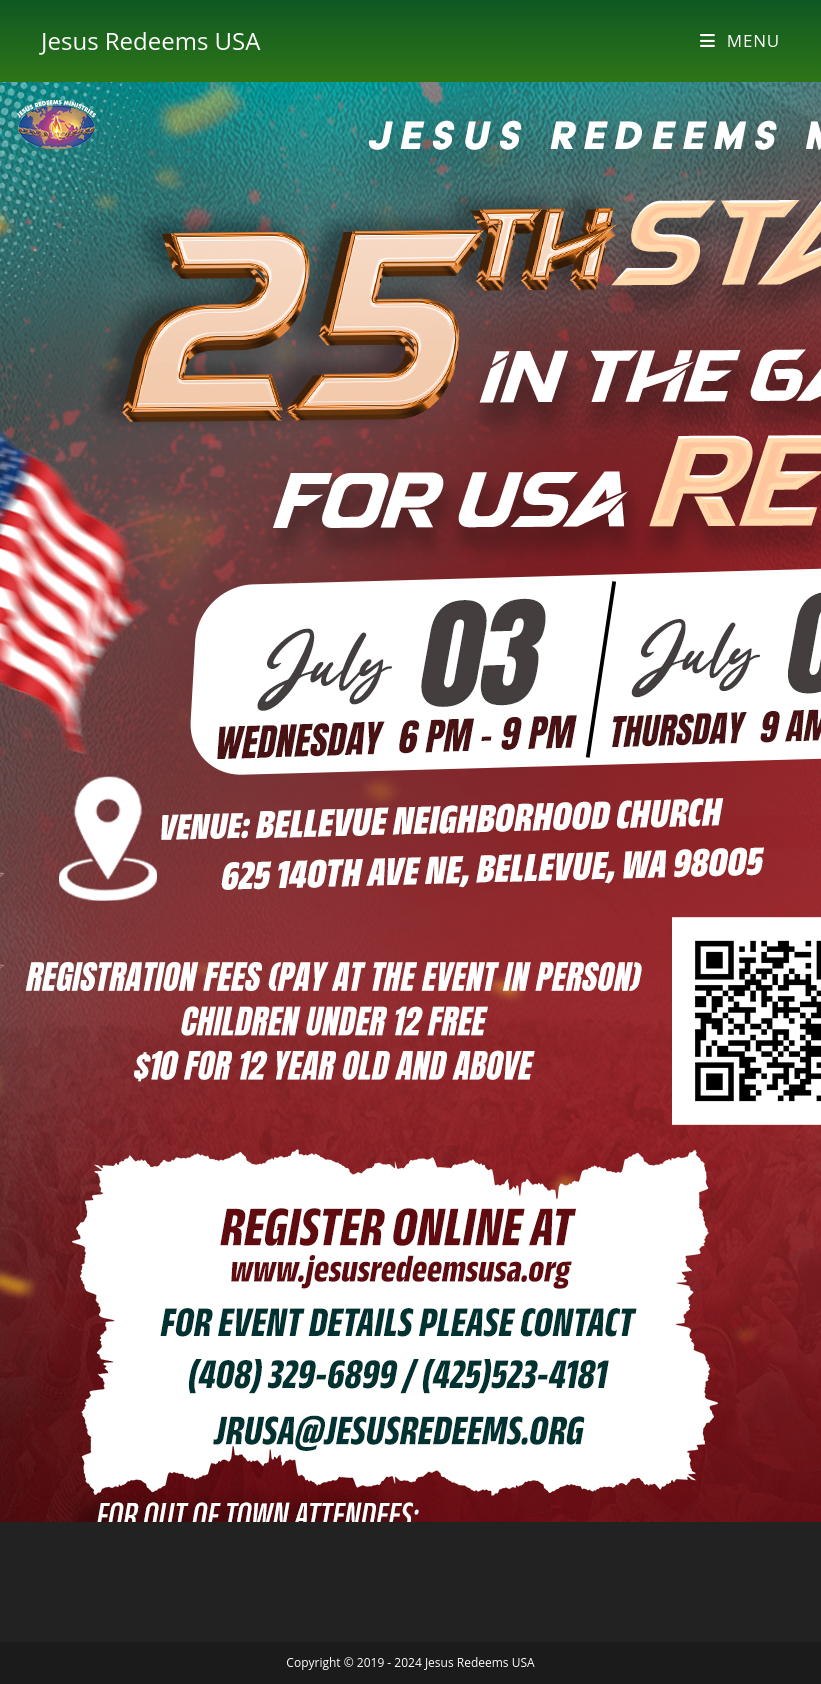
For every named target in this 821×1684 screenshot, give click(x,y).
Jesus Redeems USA (150, 40)
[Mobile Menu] (740, 40)
